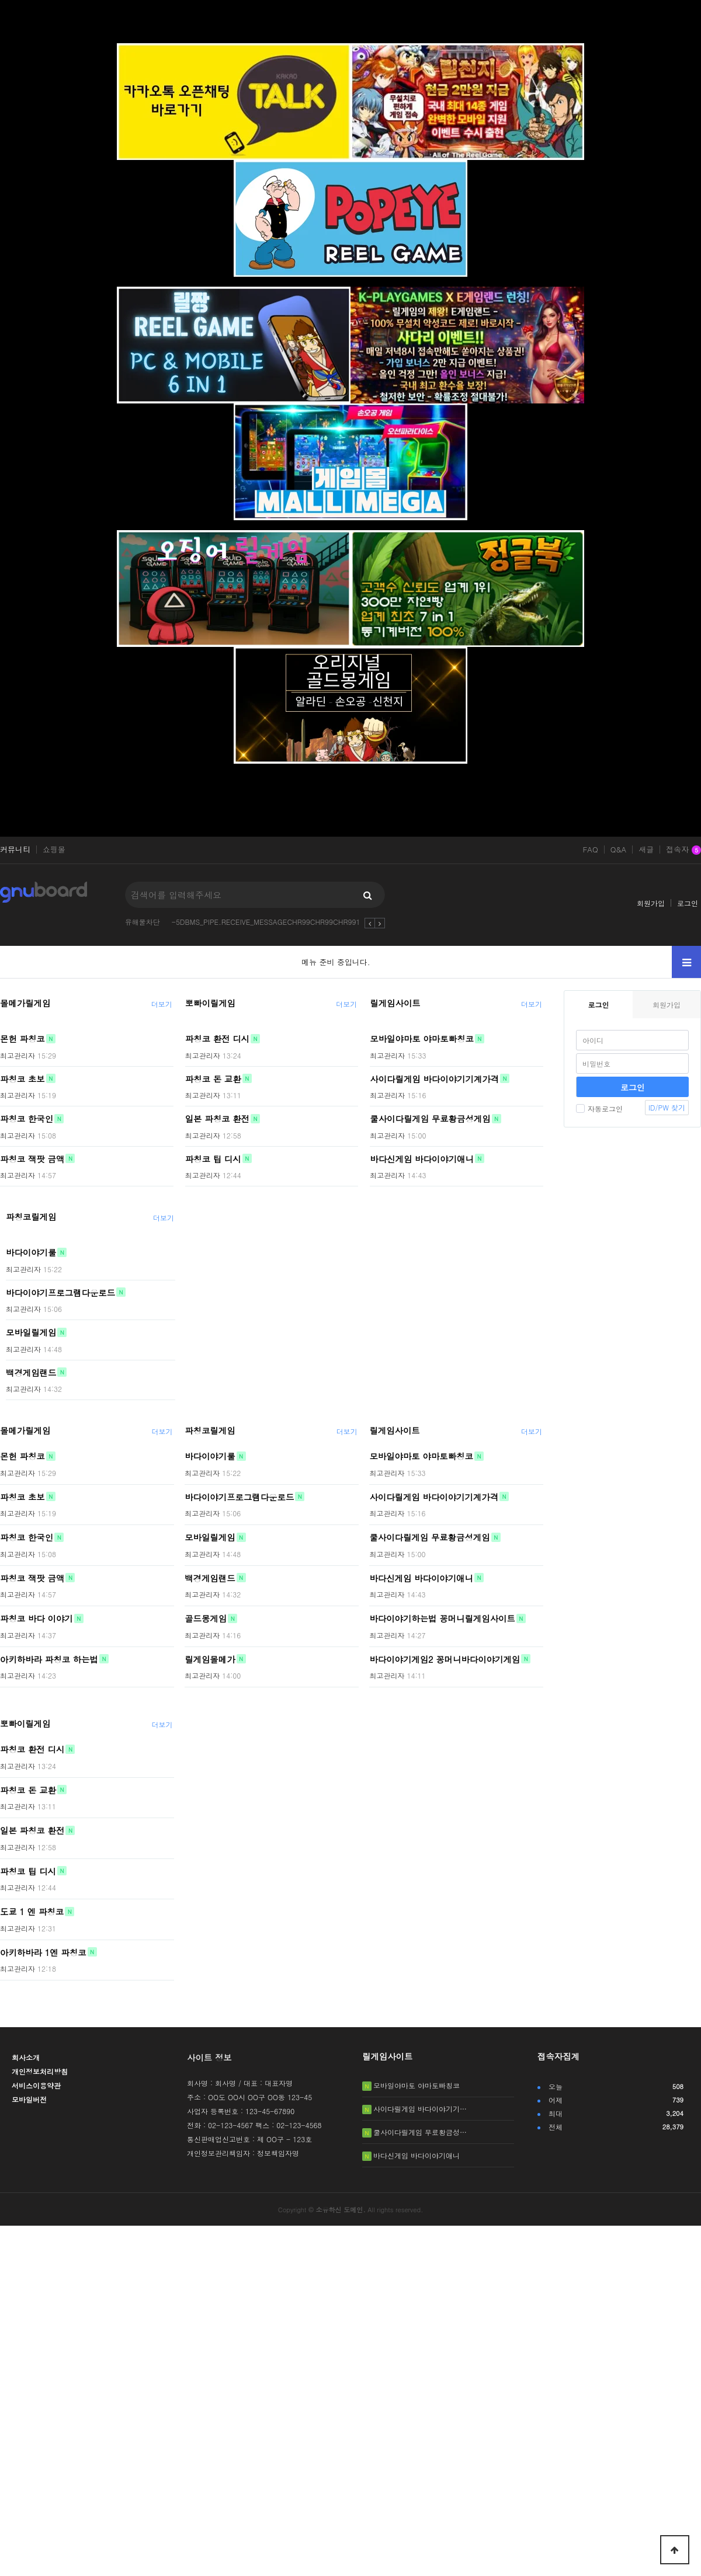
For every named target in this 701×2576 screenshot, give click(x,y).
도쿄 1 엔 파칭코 (32, 1911)
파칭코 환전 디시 (217, 1039)
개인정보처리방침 (40, 2071)
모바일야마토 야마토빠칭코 (422, 1039)
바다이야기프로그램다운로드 (60, 1292)
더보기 (161, 1004)
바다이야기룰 (31, 1252)
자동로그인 (599, 1108)
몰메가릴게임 (25, 1003)
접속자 (683, 850)
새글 (646, 849)
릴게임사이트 (395, 1003)
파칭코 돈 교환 (213, 1078)
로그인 (687, 903)
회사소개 (26, 2057)
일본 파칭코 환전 (217, 1119)
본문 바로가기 (0, 0)
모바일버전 (29, 2099)
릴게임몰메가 (210, 1659)
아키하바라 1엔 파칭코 (43, 1952)
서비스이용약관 (36, 2085)
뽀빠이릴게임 (210, 1003)
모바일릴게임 (31, 1332)
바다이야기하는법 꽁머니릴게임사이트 (442, 1618)
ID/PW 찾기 (666, 1107)
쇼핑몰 (54, 849)
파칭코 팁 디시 (213, 1158)
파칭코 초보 (22, 1078)
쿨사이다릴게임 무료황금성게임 (430, 1119)
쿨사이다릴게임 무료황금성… (420, 2132)
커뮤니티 (15, 849)
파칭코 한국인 (26, 1119)
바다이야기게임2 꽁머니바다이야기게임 (444, 1659)
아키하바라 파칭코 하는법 (49, 1659)
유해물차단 (142, 922)
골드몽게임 (206, 1618)
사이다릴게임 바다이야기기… (420, 2109)
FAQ (590, 849)
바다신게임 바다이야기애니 (422, 1158)
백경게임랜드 (31, 1372)
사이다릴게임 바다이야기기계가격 (434, 1078)
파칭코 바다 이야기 (36, 1618)
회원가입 (651, 903)
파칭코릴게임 (31, 1217)
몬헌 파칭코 (22, 1039)
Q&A (618, 849)
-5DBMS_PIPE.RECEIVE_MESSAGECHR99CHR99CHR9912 (268, 922)
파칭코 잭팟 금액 (32, 1158)
